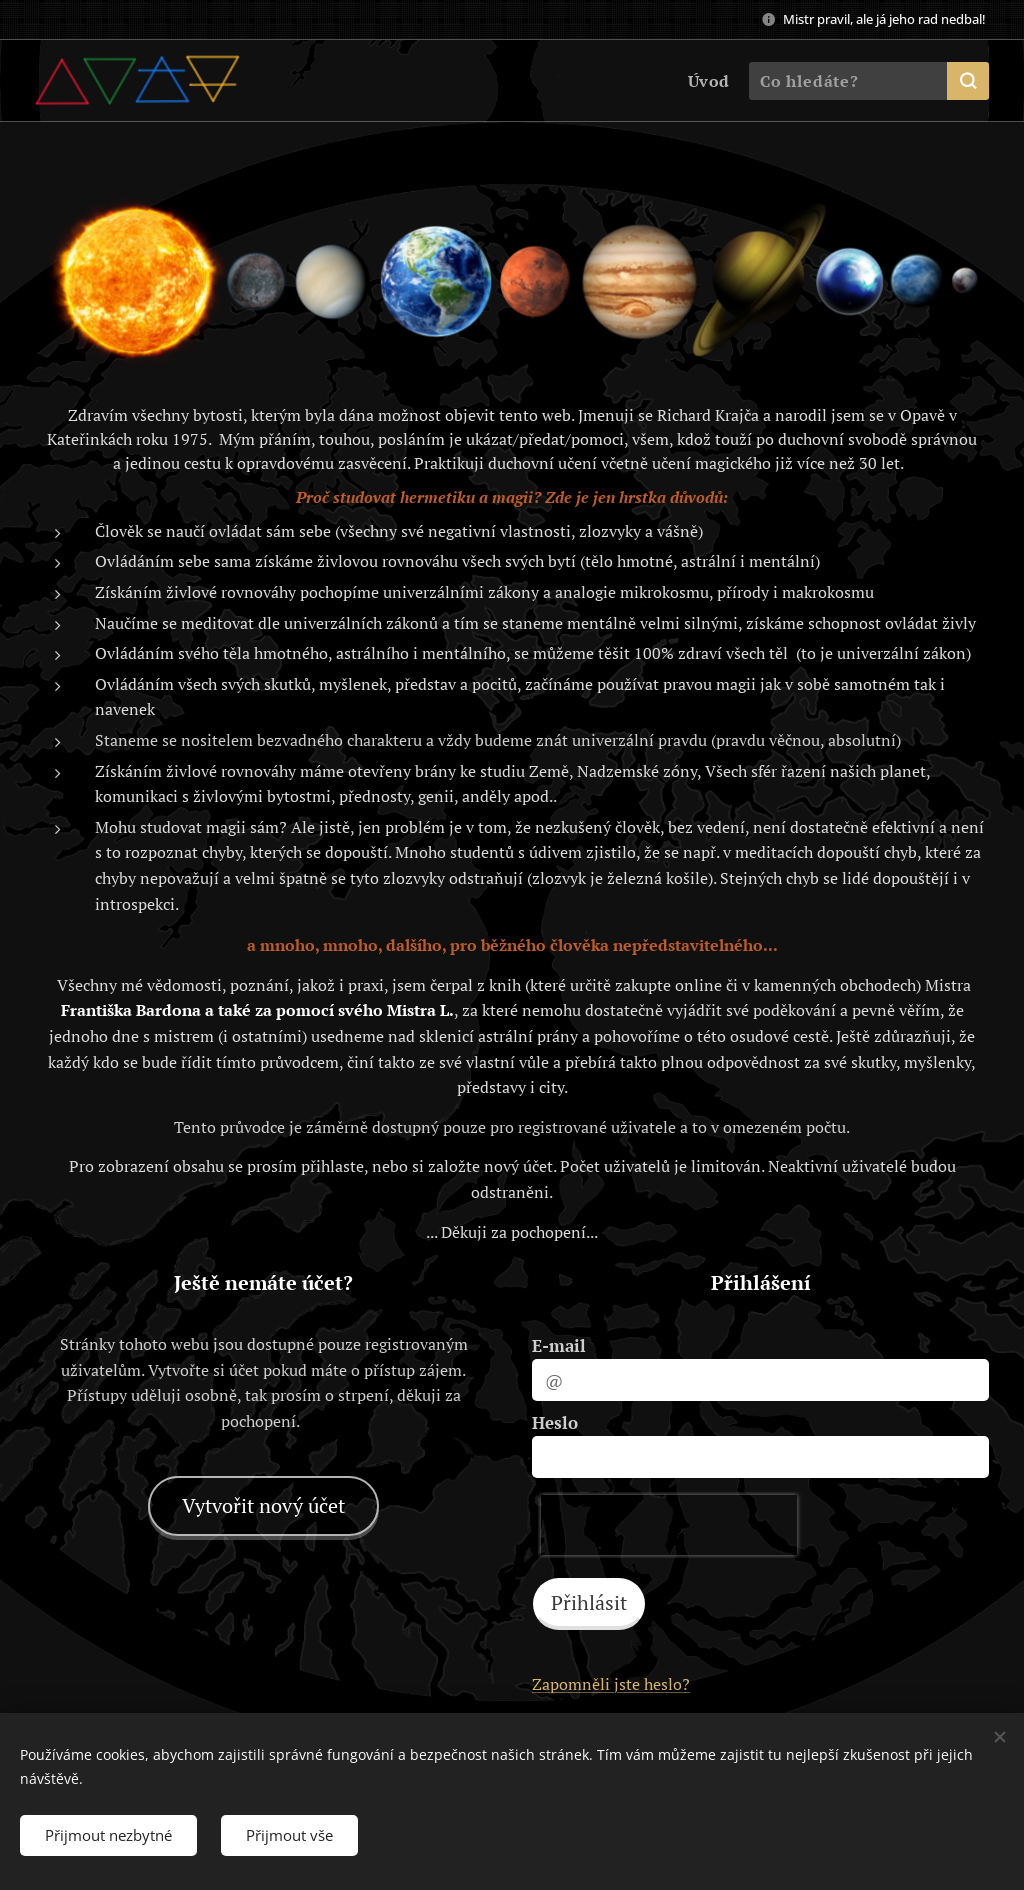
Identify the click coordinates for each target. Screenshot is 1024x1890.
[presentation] (669, 1525)
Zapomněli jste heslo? (611, 1684)
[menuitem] (705, 81)
